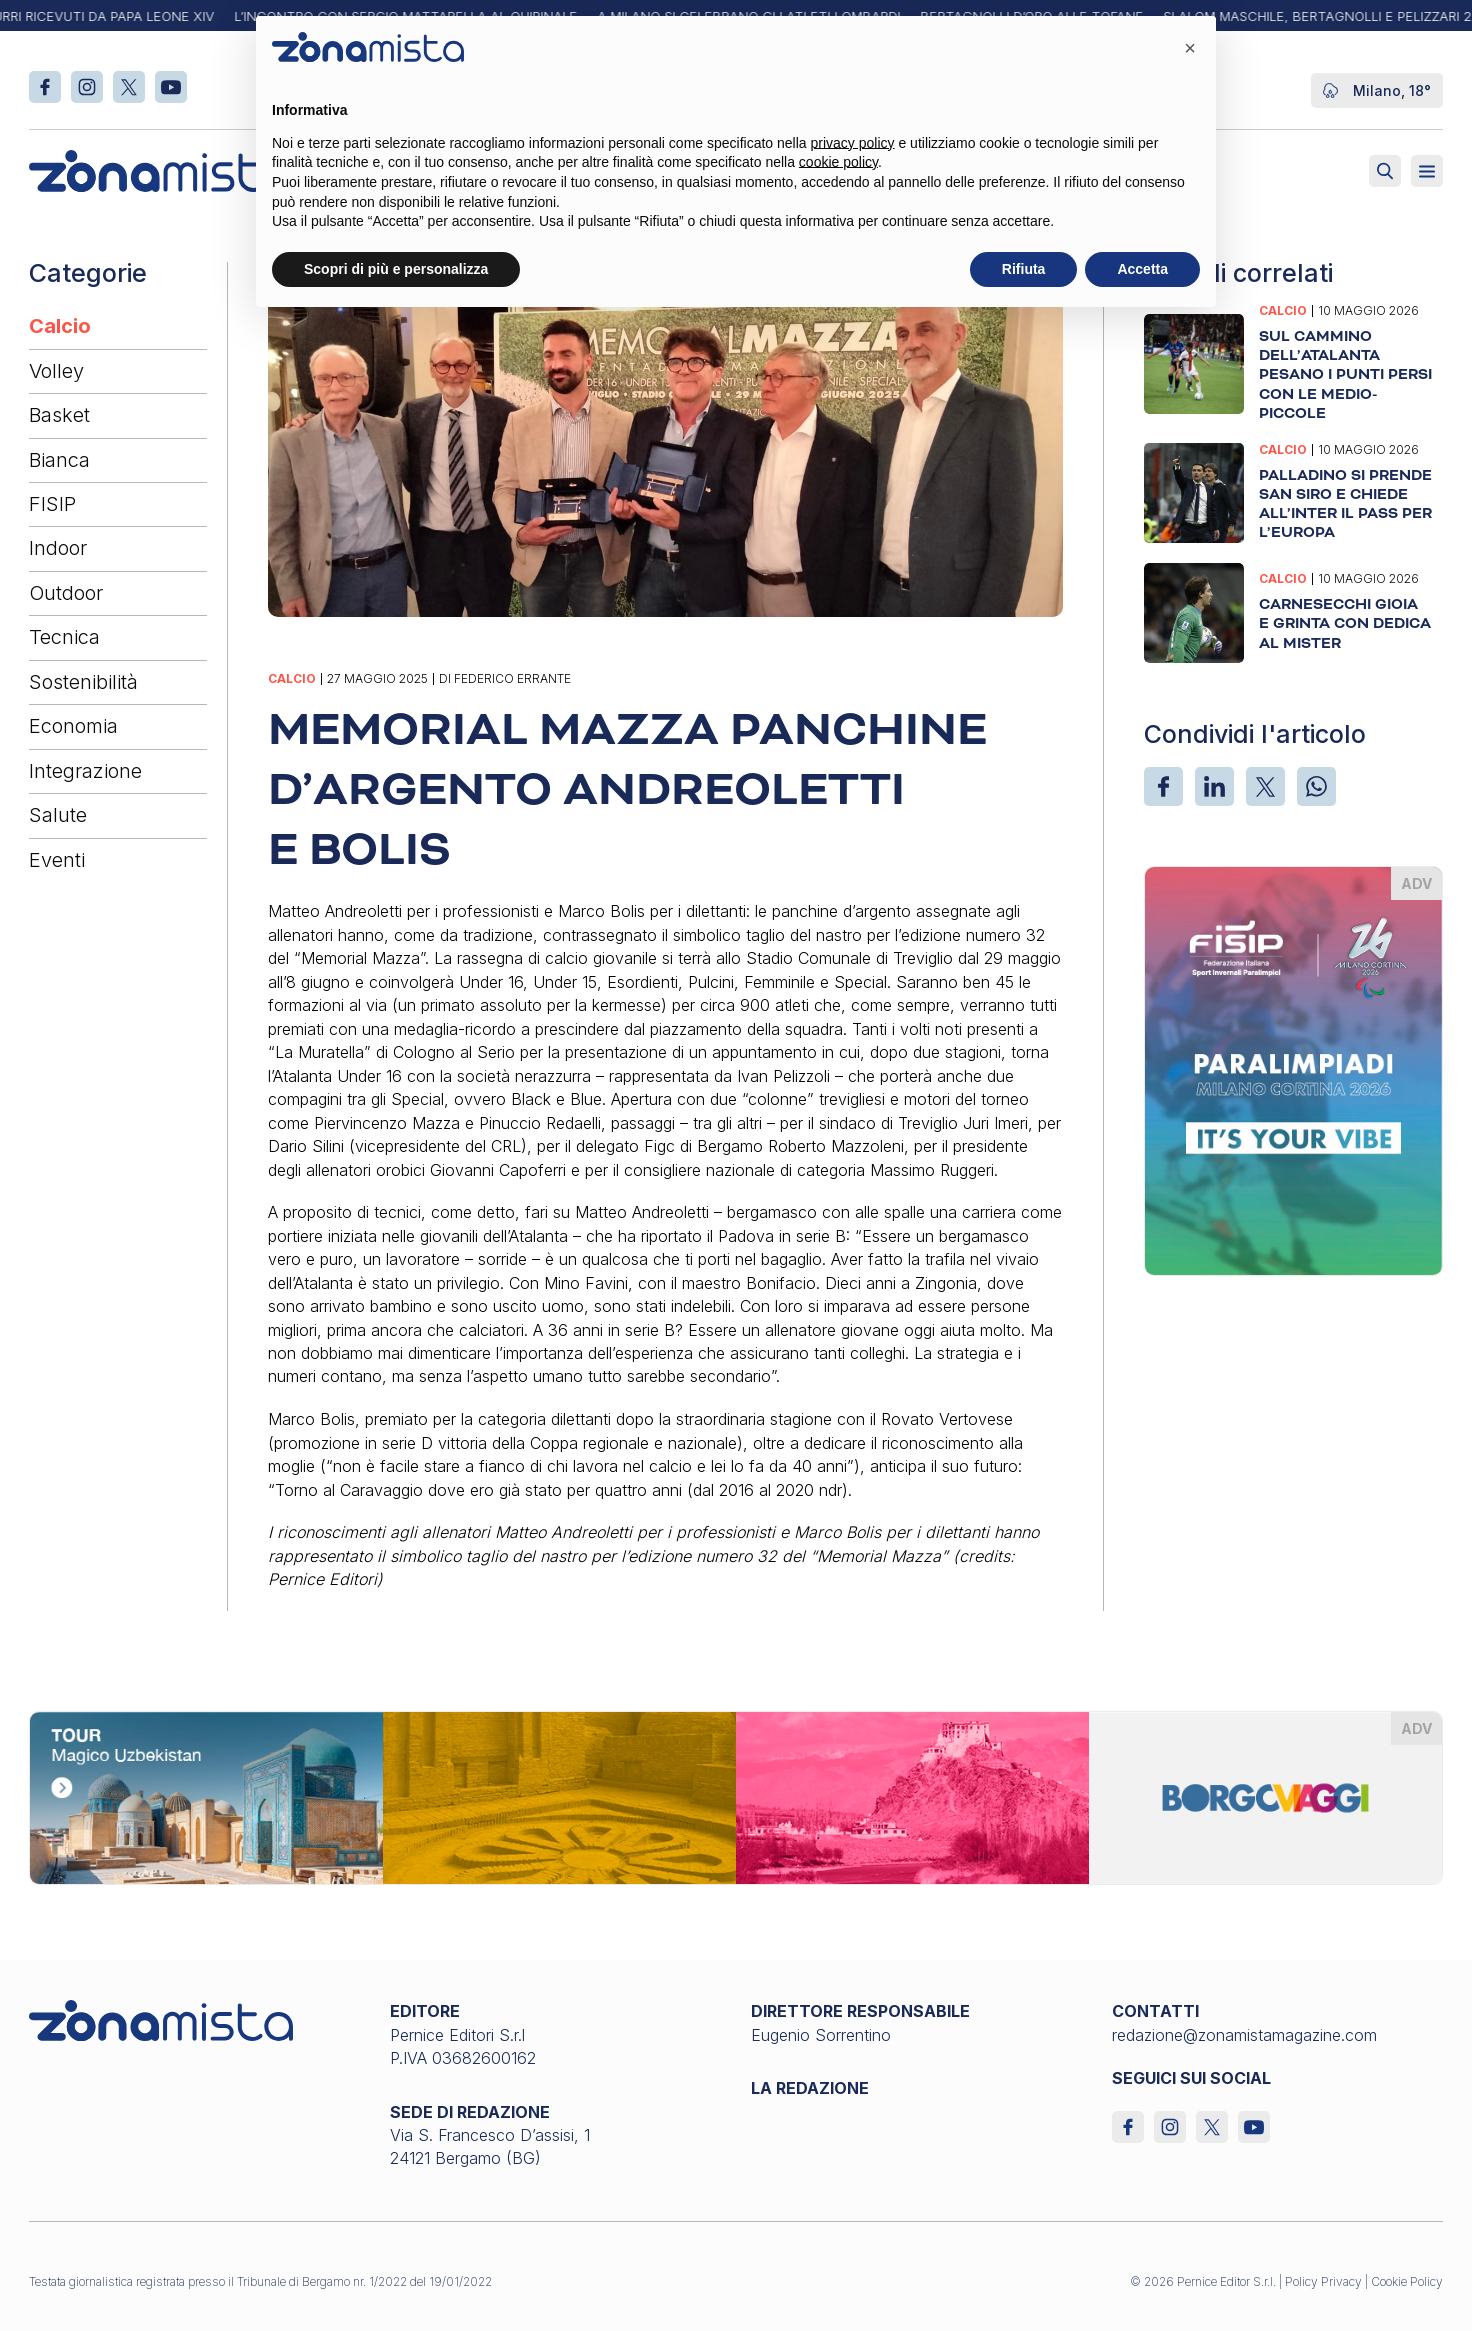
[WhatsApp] (1316, 786)
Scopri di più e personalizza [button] (396, 269)
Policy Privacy (1323, 2281)
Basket (59, 415)
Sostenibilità (83, 682)
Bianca (59, 460)
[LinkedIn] (1214, 786)
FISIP (52, 504)
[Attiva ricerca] (1385, 171)
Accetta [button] (1142, 269)
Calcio (60, 326)
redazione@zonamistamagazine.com (1244, 2035)
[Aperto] (1427, 171)
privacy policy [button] (853, 143)
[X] (1265, 786)
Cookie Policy (1407, 2281)
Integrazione (85, 771)
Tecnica (64, 637)
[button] (1190, 48)
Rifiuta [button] (1024, 269)
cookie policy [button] (838, 162)
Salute (58, 815)
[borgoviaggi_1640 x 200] (735, 1796)
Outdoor (66, 593)
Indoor (58, 548)
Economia (73, 726)
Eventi (57, 860)
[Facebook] (1163, 786)
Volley (56, 371)
